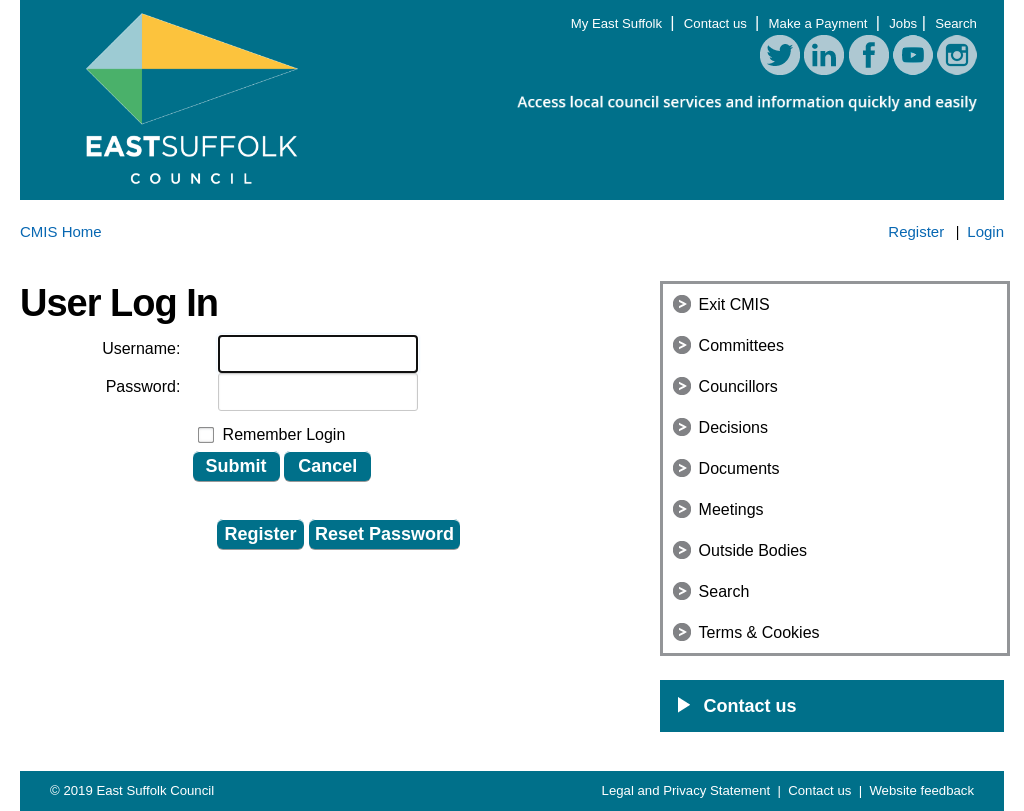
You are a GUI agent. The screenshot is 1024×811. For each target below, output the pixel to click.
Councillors (738, 386)
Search (956, 23)
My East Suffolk (618, 23)
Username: (141, 348)
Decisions (733, 427)
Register (916, 231)
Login (985, 231)
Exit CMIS (734, 304)
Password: (143, 386)
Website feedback (921, 790)
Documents (739, 468)
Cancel (327, 466)
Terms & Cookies (759, 632)
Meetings (731, 509)
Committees (741, 345)
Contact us (717, 23)
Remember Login (284, 434)
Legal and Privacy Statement (688, 790)
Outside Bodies (753, 550)
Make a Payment (820, 23)
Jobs (903, 23)
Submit (236, 466)
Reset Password (384, 534)
